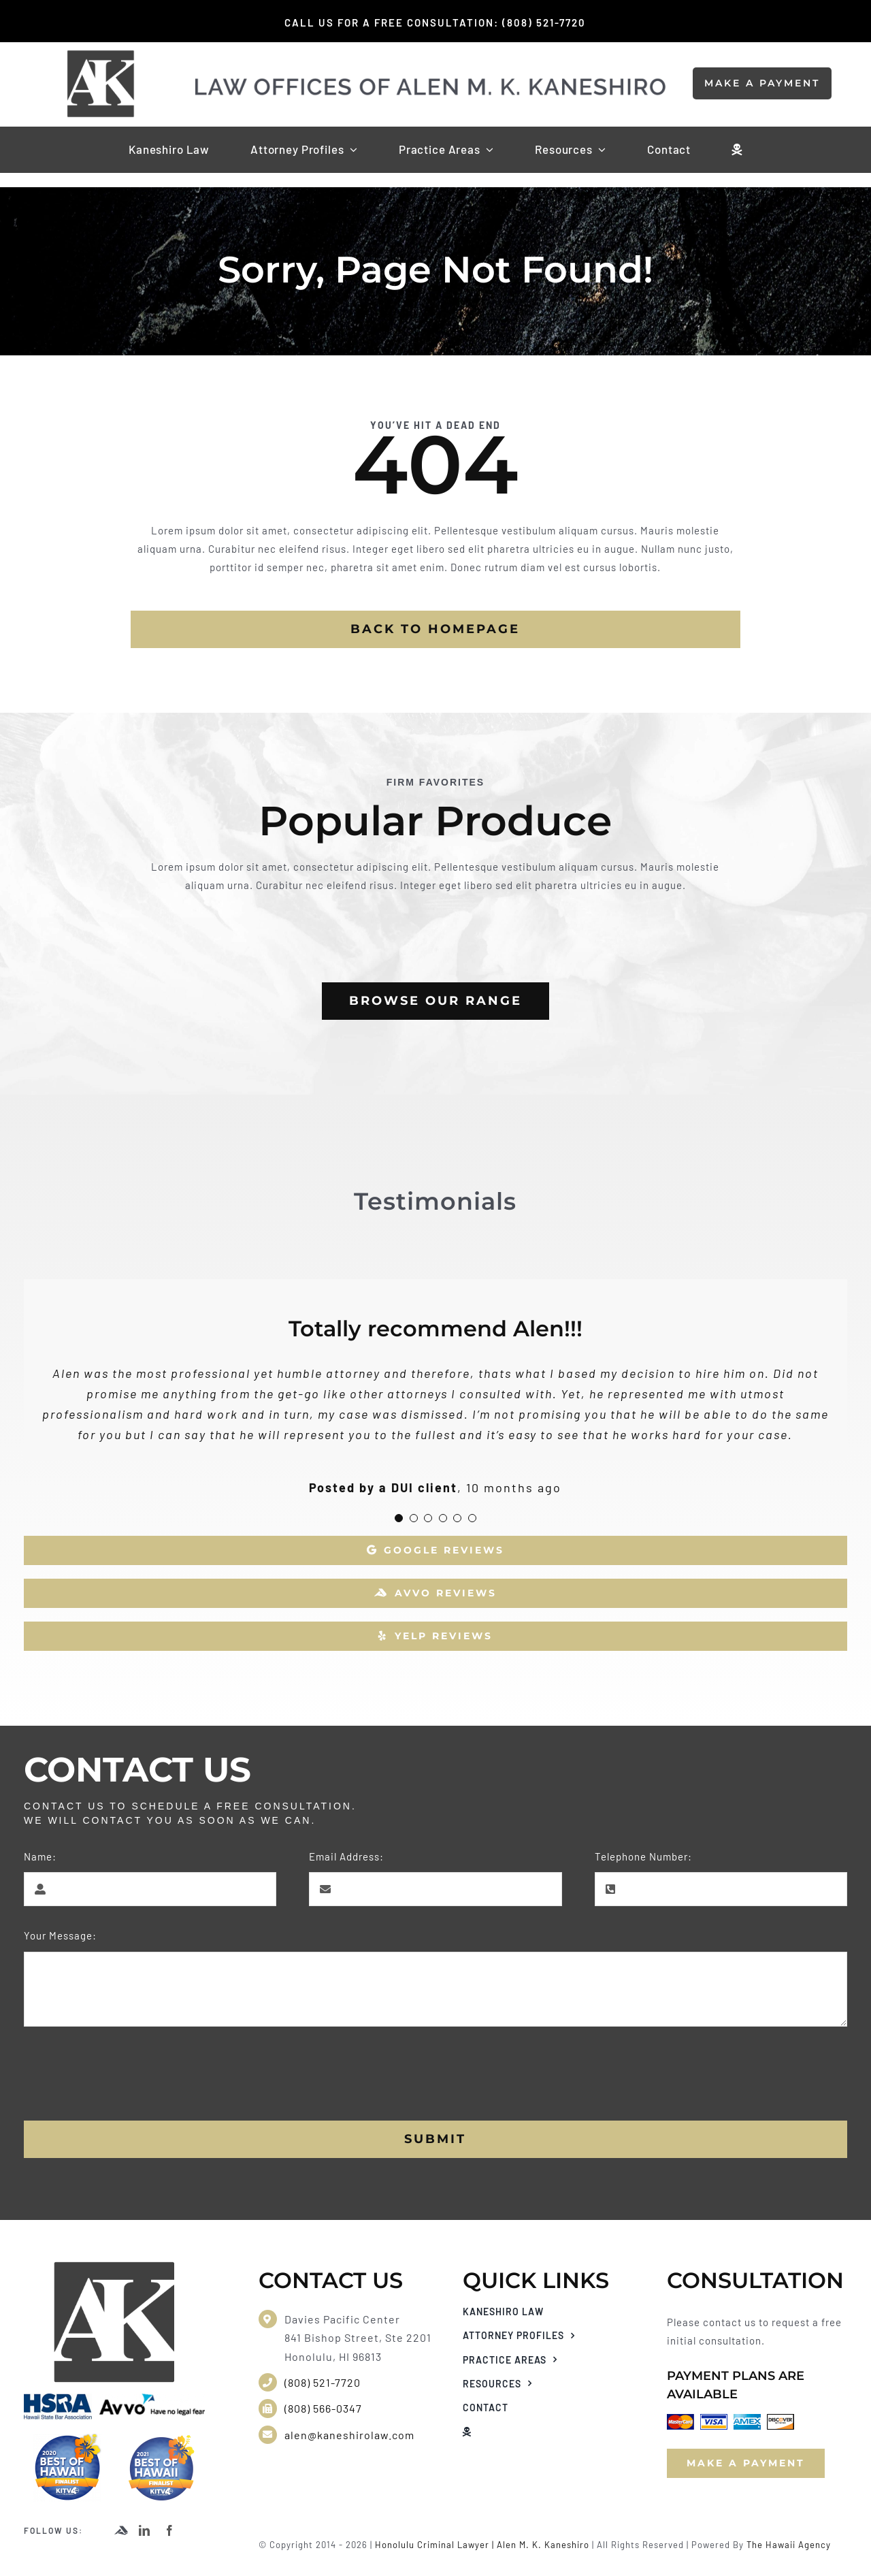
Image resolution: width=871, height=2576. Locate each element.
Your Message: (60, 1935)
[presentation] (127, 2073)
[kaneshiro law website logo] (430, 82)
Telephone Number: (643, 1856)
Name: (40, 1856)
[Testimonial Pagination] (399, 1518)
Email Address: (346, 1856)
